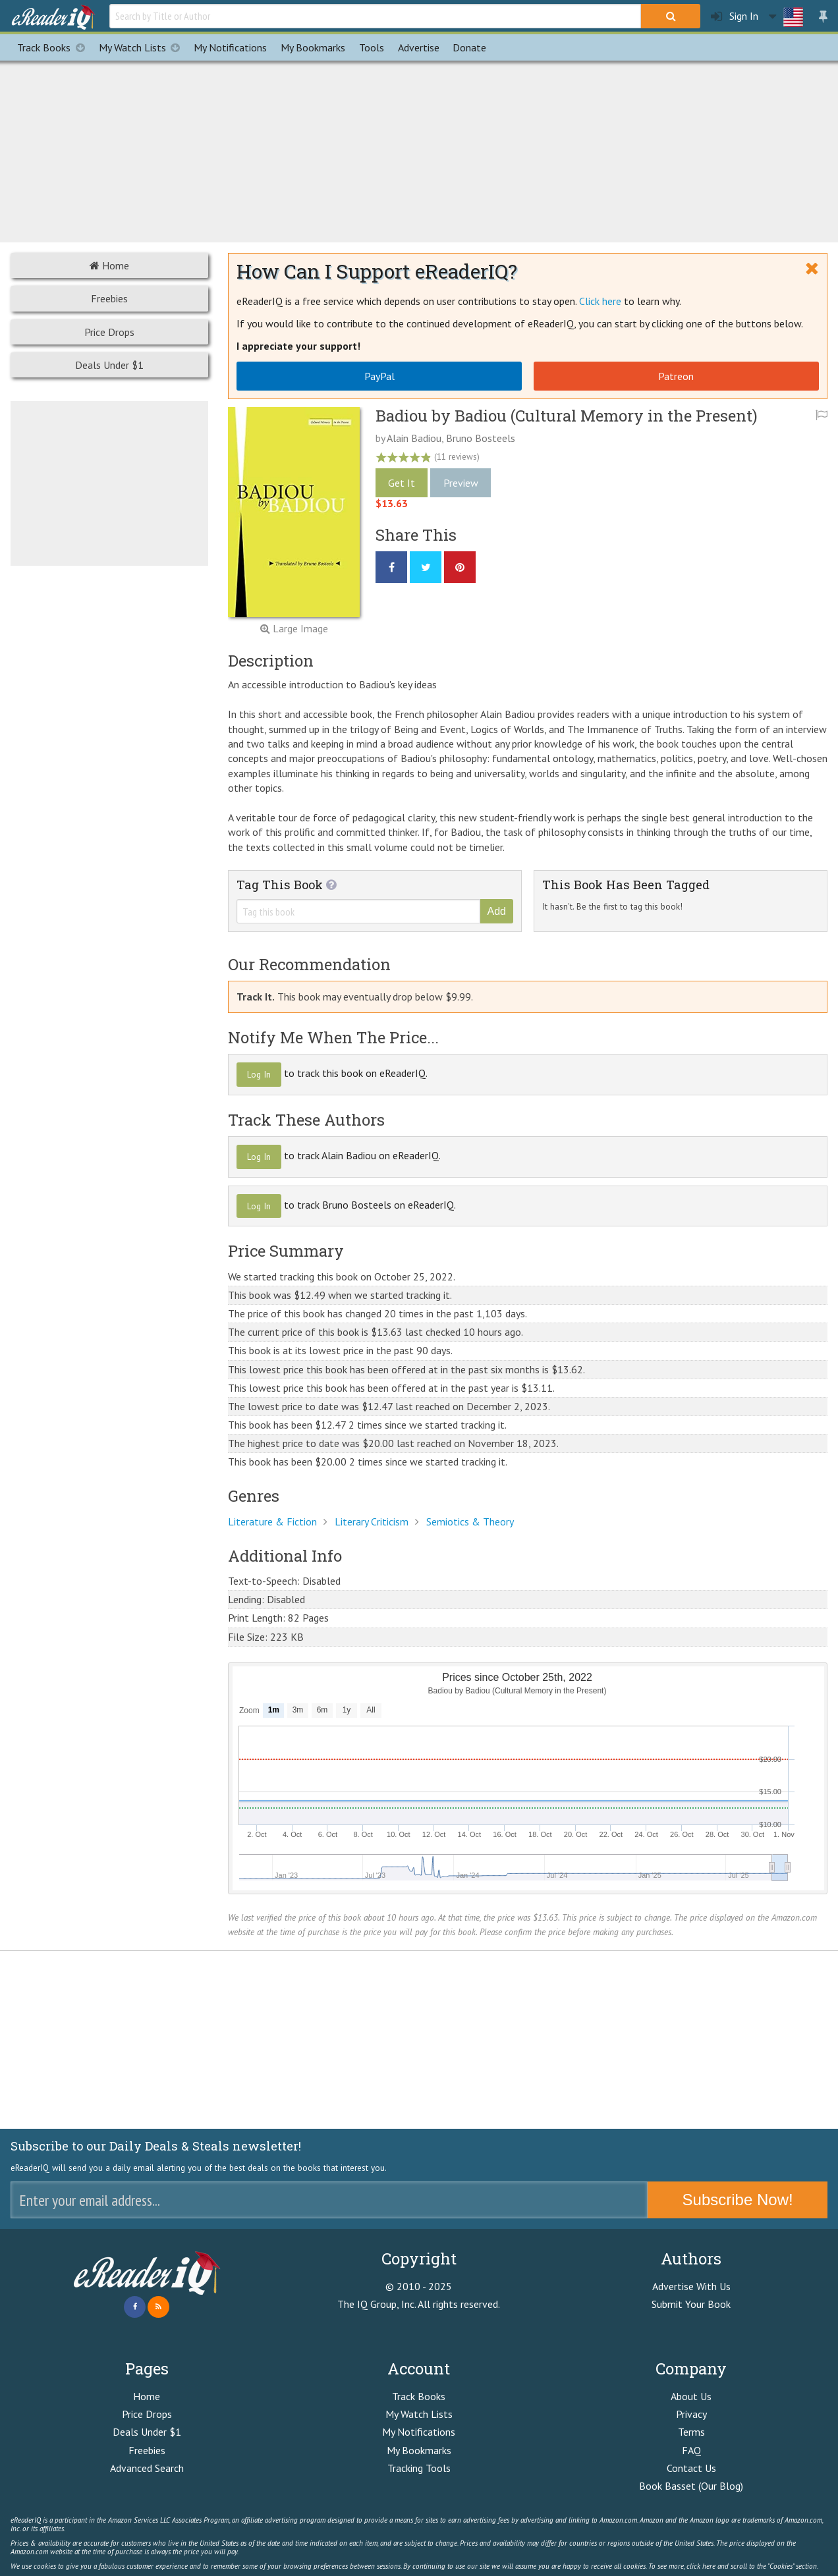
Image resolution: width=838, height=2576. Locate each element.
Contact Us (691, 2468)
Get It (401, 482)
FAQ (691, 2450)
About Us (691, 2396)
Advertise (418, 47)
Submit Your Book (691, 2304)
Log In (259, 1074)
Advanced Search (147, 2468)
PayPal (379, 376)
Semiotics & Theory (470, 1521)
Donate (469, 47)
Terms (691, 2431)
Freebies (109, 298)
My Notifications (418, 2431)
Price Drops (109, 332)
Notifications (230, 47)
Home (109, 265)
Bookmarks (313, 47)
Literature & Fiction (272, 1521)
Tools (371, 47)
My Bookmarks (419, 2450)
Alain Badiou (414, 438)
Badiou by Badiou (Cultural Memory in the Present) (567, 415)
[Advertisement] (419, 149)
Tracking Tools (419, 2468)
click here (700, 2566)
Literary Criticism (371, 1521)
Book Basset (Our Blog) (691, 2485)
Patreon (676, 376)
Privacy (691, 2414)
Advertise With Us (691, 2286)
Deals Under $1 (109, 364)
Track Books (54, 47)
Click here (600, 301)
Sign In (734, 16)
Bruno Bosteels (480, 438)
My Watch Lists (143, 47)
